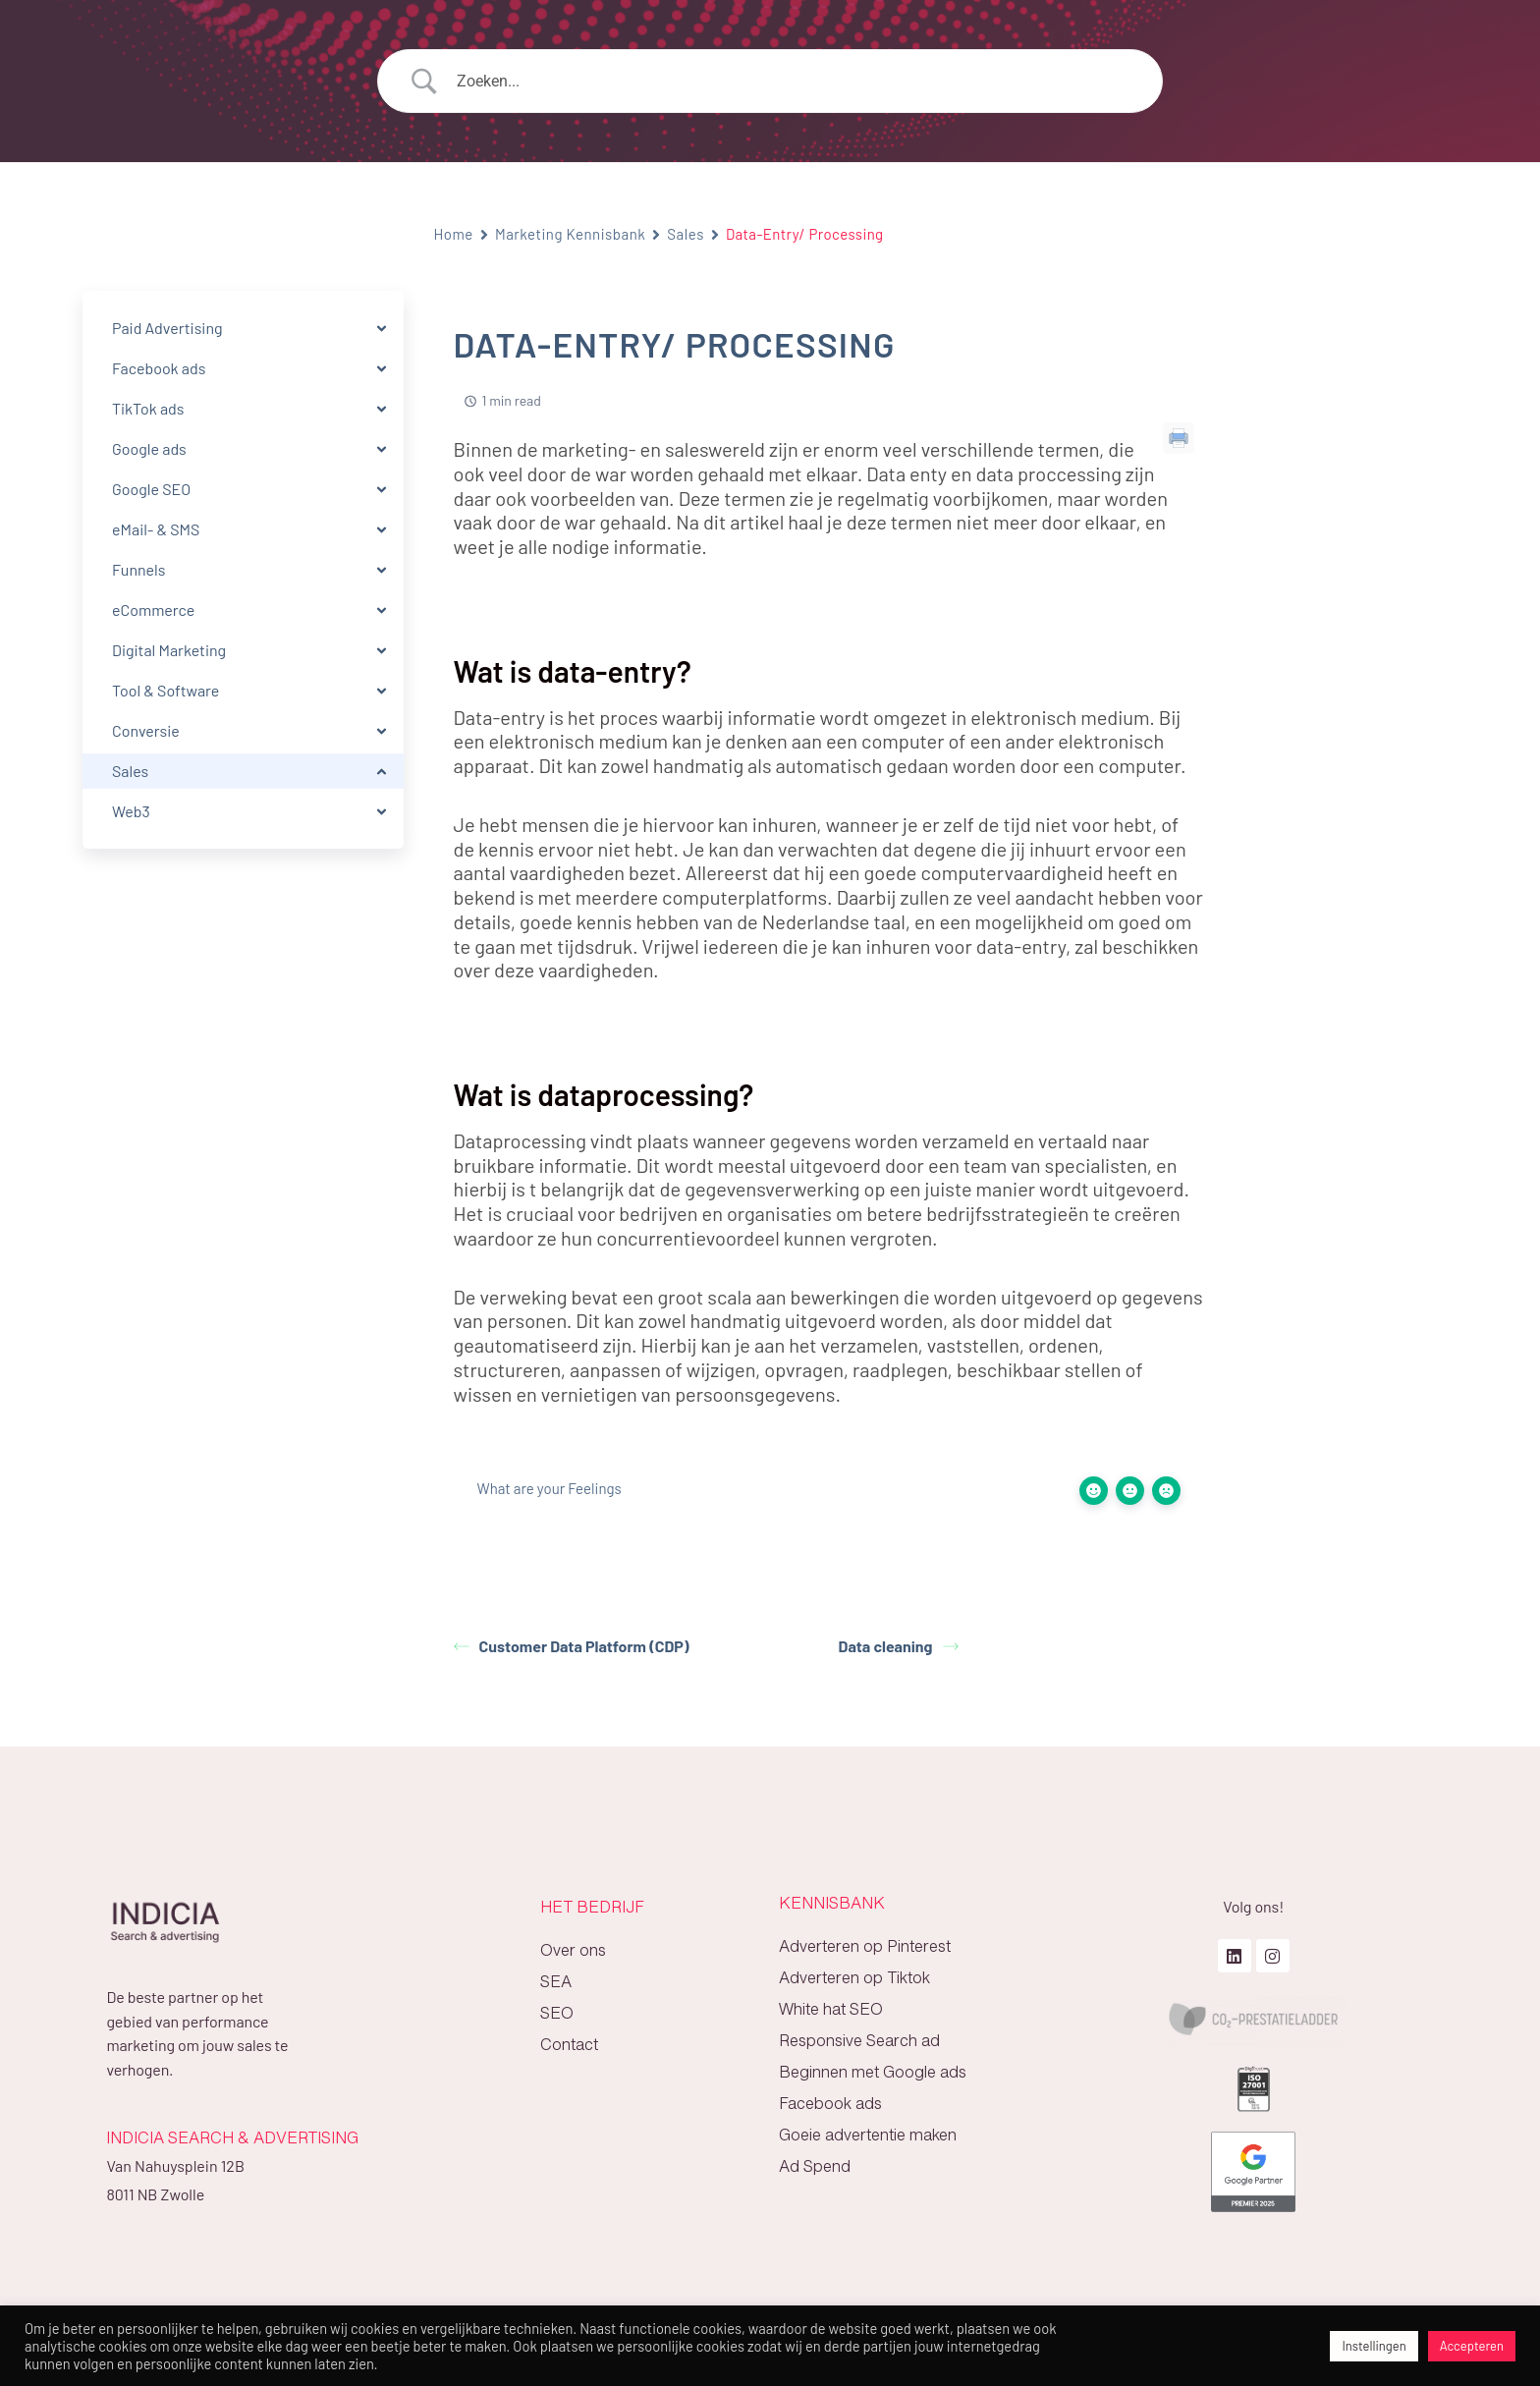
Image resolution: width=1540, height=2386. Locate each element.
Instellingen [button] (1373, 2346)
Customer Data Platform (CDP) (571, 1646)
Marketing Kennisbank (570, 234)
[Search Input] (794, 81)
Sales (685, 234)
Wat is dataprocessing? (1356, 380)
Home (453, 234)
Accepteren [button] (1472, 2346)
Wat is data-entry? (1339, 347)
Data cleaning (899, 1646)
